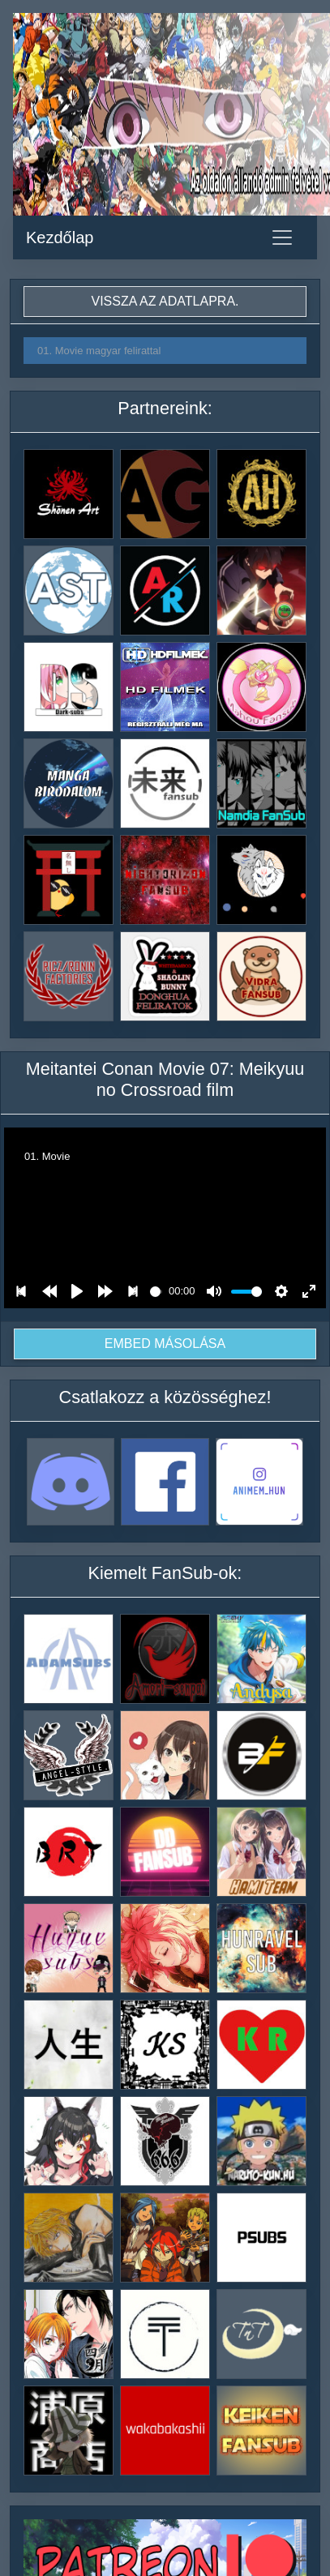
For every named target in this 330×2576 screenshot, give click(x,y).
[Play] (77, 1291)
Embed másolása (165, 1343)
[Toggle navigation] (282, 237)
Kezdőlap (59, 237)
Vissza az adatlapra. (165, 301)
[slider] (156, 1291)
